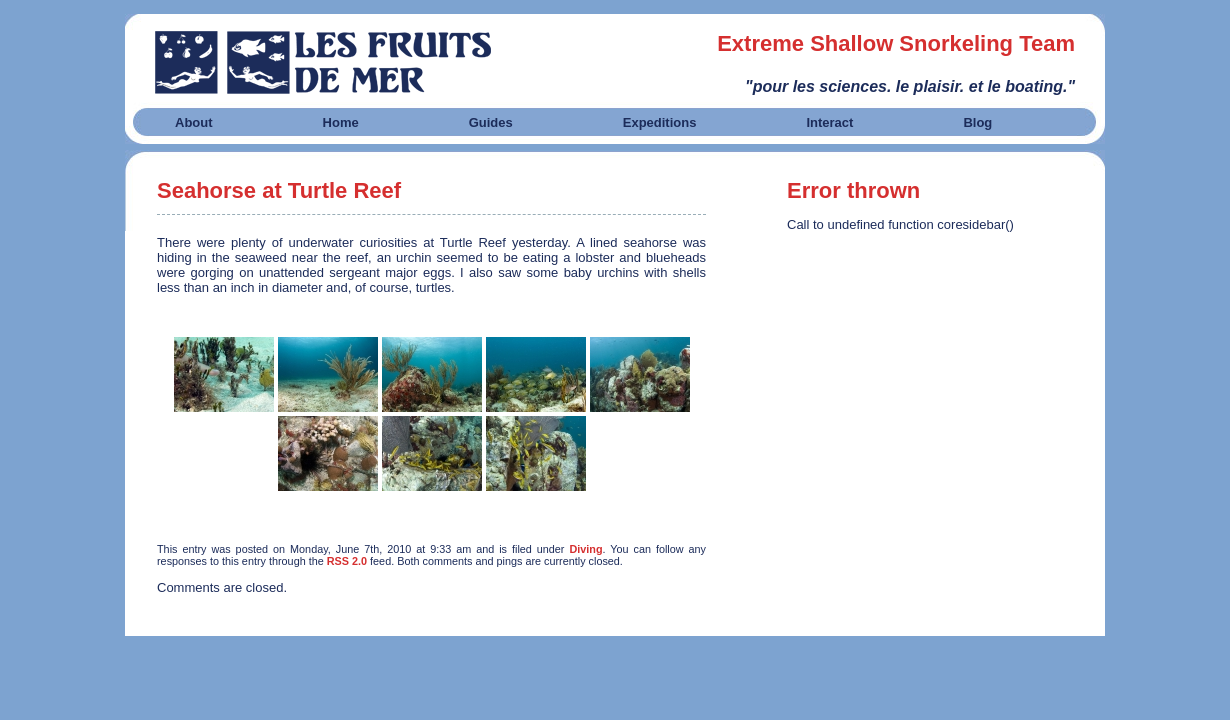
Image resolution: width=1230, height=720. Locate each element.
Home (341, 122)
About (194, 122)
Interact (829, 122)
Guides (491, 122)
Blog (977, 122)
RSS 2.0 (347, 561)
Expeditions (660, 122)
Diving (585, 549)
